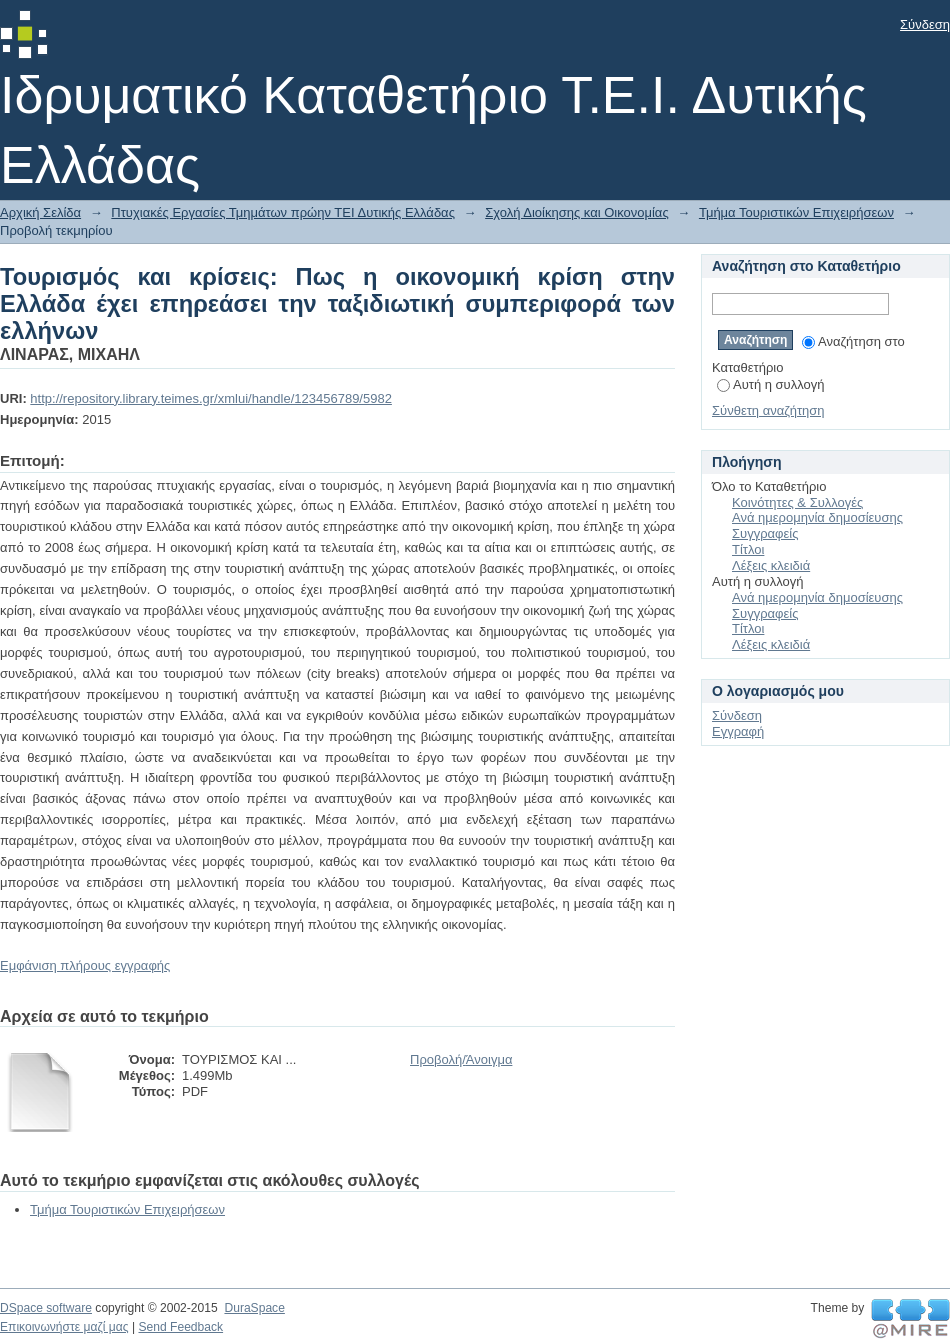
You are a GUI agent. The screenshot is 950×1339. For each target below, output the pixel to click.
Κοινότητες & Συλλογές (797, 502)
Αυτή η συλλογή (771, 384)
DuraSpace (254, 1308)
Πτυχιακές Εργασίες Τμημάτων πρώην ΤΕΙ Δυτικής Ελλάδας (283, 212)
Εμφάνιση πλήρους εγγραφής (85, 965)
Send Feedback (180, 1327)
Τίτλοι (748, 549)
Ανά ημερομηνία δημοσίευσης (817, 517)
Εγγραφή (738, 731)
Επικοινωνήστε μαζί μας (64, 1327)
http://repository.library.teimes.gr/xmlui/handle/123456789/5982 (211, 398)
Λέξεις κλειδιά (771, 565)
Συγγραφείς (765, 533)
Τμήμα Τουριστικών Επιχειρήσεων (796, 212)
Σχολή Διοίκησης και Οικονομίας (577, 212)
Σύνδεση (925, 24)
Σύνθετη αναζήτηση (768, 410)
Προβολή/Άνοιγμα (461, 1059)
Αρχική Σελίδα (40, 212)
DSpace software (46, 1308)
